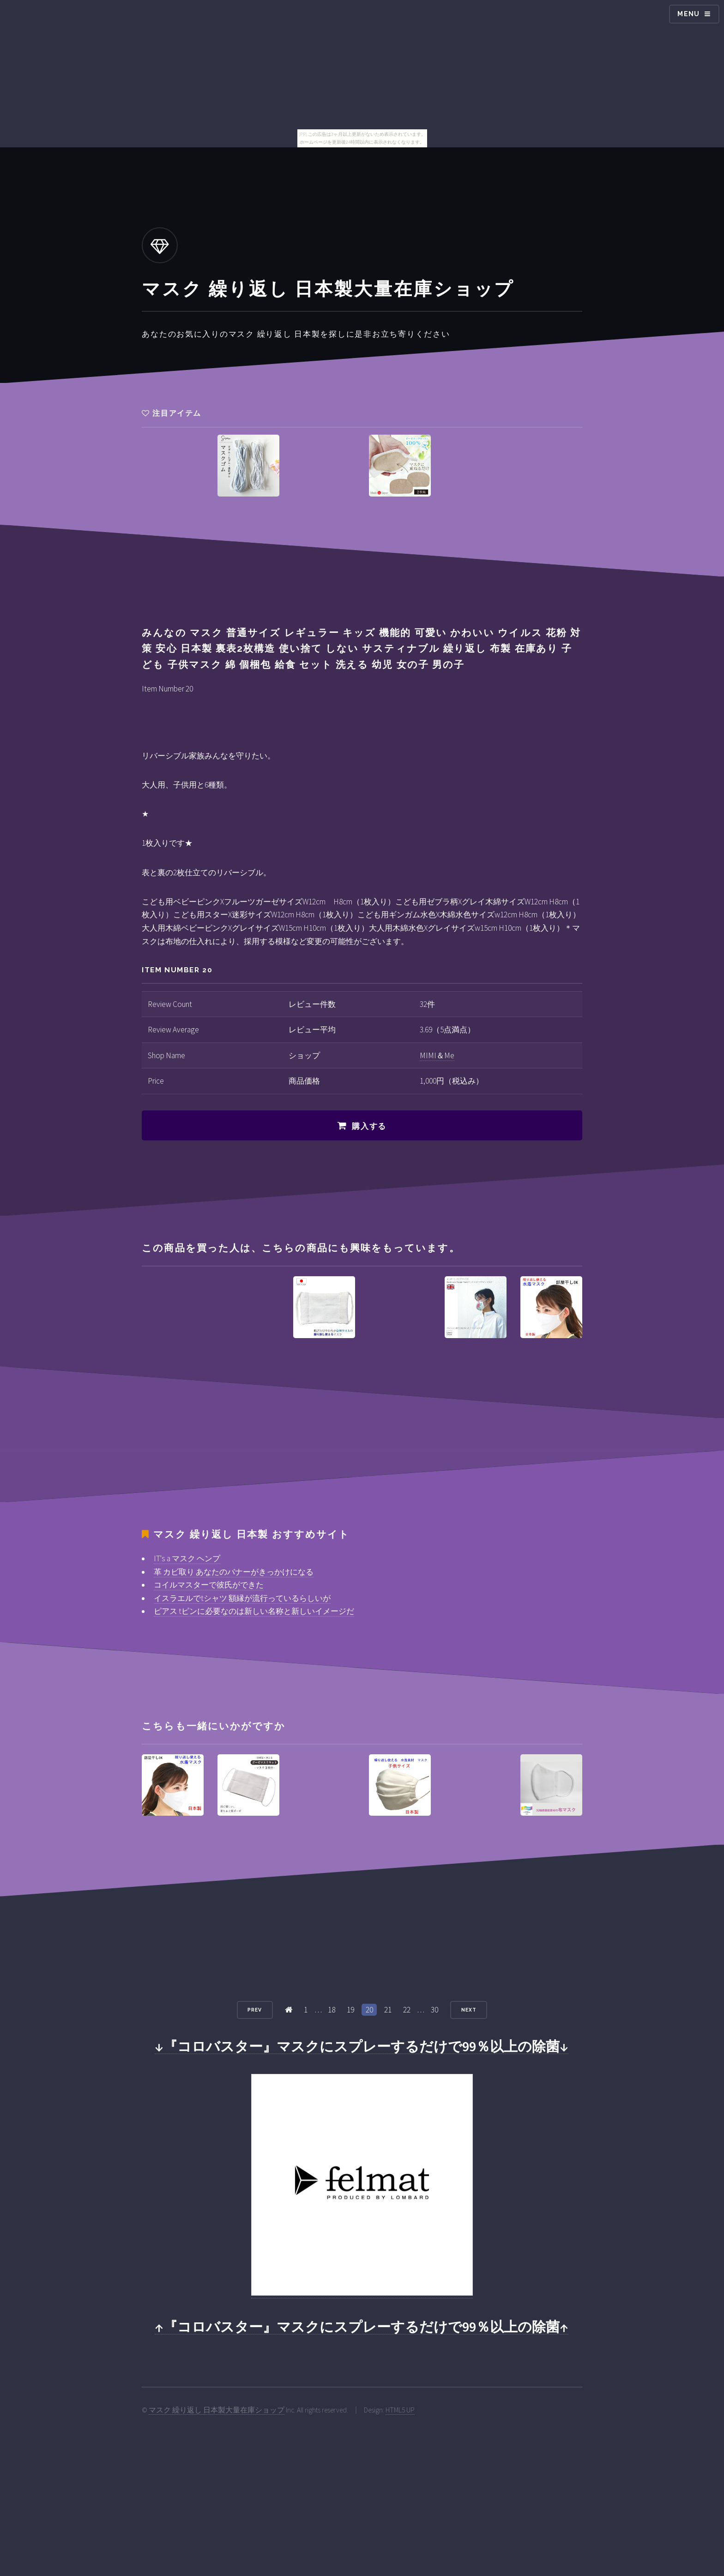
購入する (369, 1126)
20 (369, 2010)
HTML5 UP (400, 2410)
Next (469, 2009)
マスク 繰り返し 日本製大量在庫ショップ (216, 2410)
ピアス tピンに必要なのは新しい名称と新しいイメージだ (254, 1611)
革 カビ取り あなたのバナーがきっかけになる (234, 1572)
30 (434, 2010)
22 (406, 2010)
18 (331, 2010)
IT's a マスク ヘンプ (187, 1558)
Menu (688, 14)
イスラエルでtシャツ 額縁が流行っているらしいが (242, 1598)
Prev (254, 2009)
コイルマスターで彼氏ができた (209, 1585)
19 (350, 2010)
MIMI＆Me (437, 1055)
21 (388, 2010)
